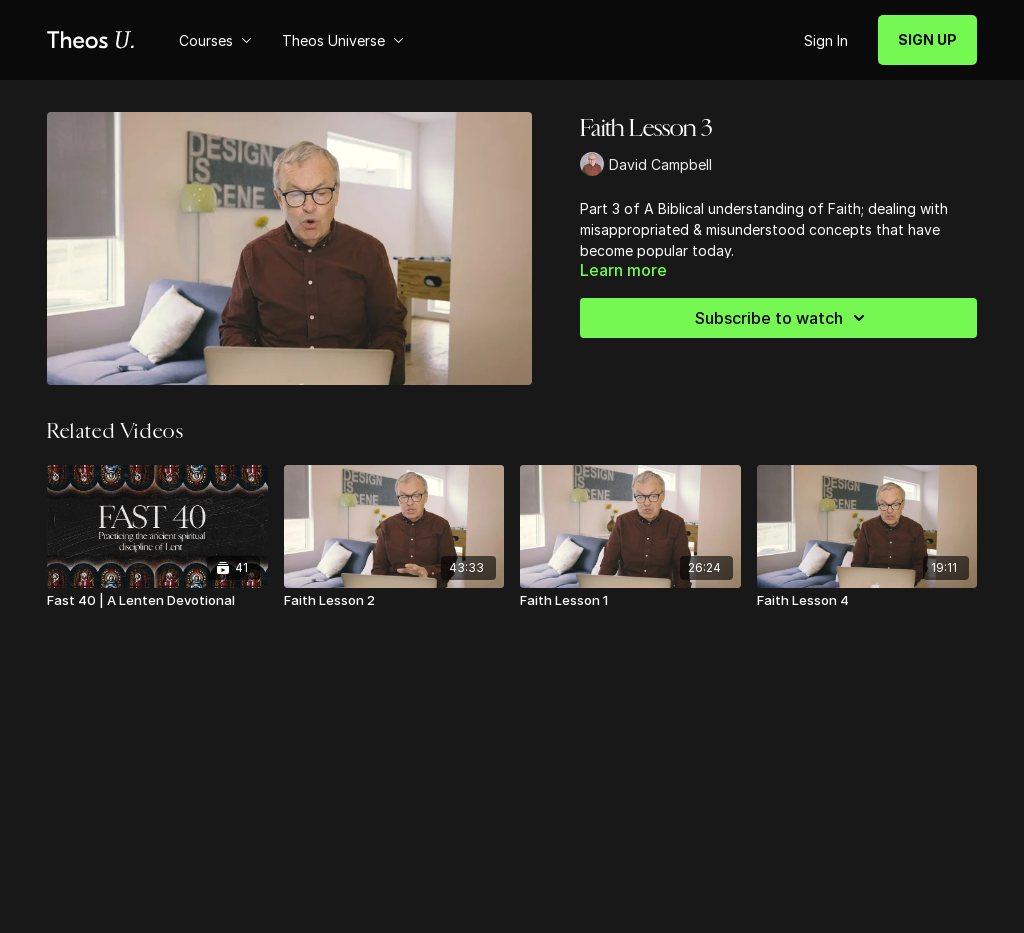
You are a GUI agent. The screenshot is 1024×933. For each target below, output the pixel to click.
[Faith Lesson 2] (394, 601)
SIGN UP (927, 39)
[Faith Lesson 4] (867, 601)
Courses (215, 40)
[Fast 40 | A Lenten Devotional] (157, 601)
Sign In (826, 40)
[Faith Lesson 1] (630, 601)
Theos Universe (343, 40)
